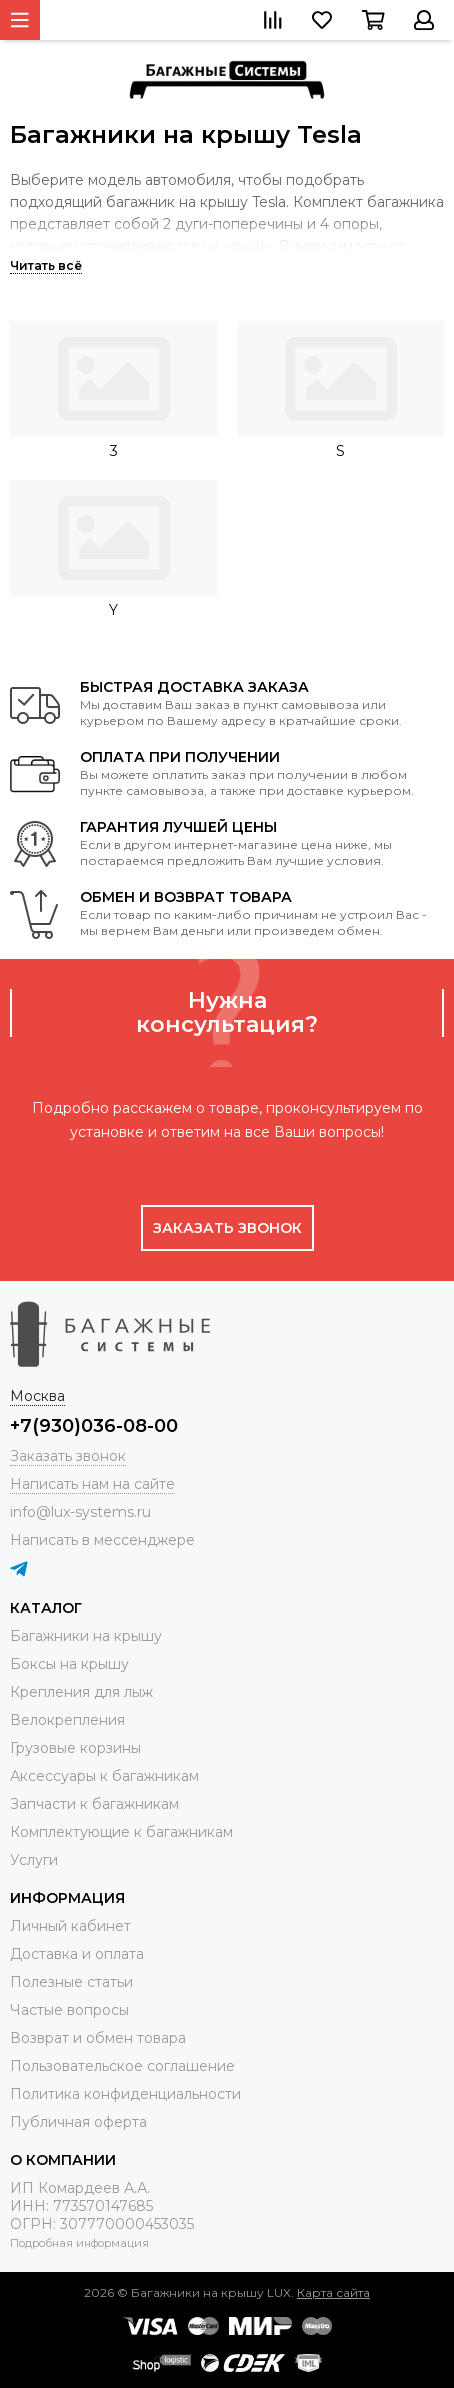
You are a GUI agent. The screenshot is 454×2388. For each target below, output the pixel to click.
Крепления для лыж (81, 1692)
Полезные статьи (71, 1982)
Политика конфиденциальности (125, 2094)
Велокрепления (67, 1720)
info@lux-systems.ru (80, 1512)
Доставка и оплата (77, 1954)
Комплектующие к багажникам (121, 1832)
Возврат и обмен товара (98, 2038)
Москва (37, 1396)
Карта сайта (333, 2292)
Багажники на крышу (86, 1636)
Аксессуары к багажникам (104, 1776)
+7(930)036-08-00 (94, 1426)
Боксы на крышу (69, 1664)
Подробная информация (79, 2243)
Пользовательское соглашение (122, 2066)
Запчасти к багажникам (94, 1804)
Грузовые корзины (75, 1748)
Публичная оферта (78, 2122)
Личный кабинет (70, 1926)
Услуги (34, 1860)
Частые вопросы (69, 2010)
